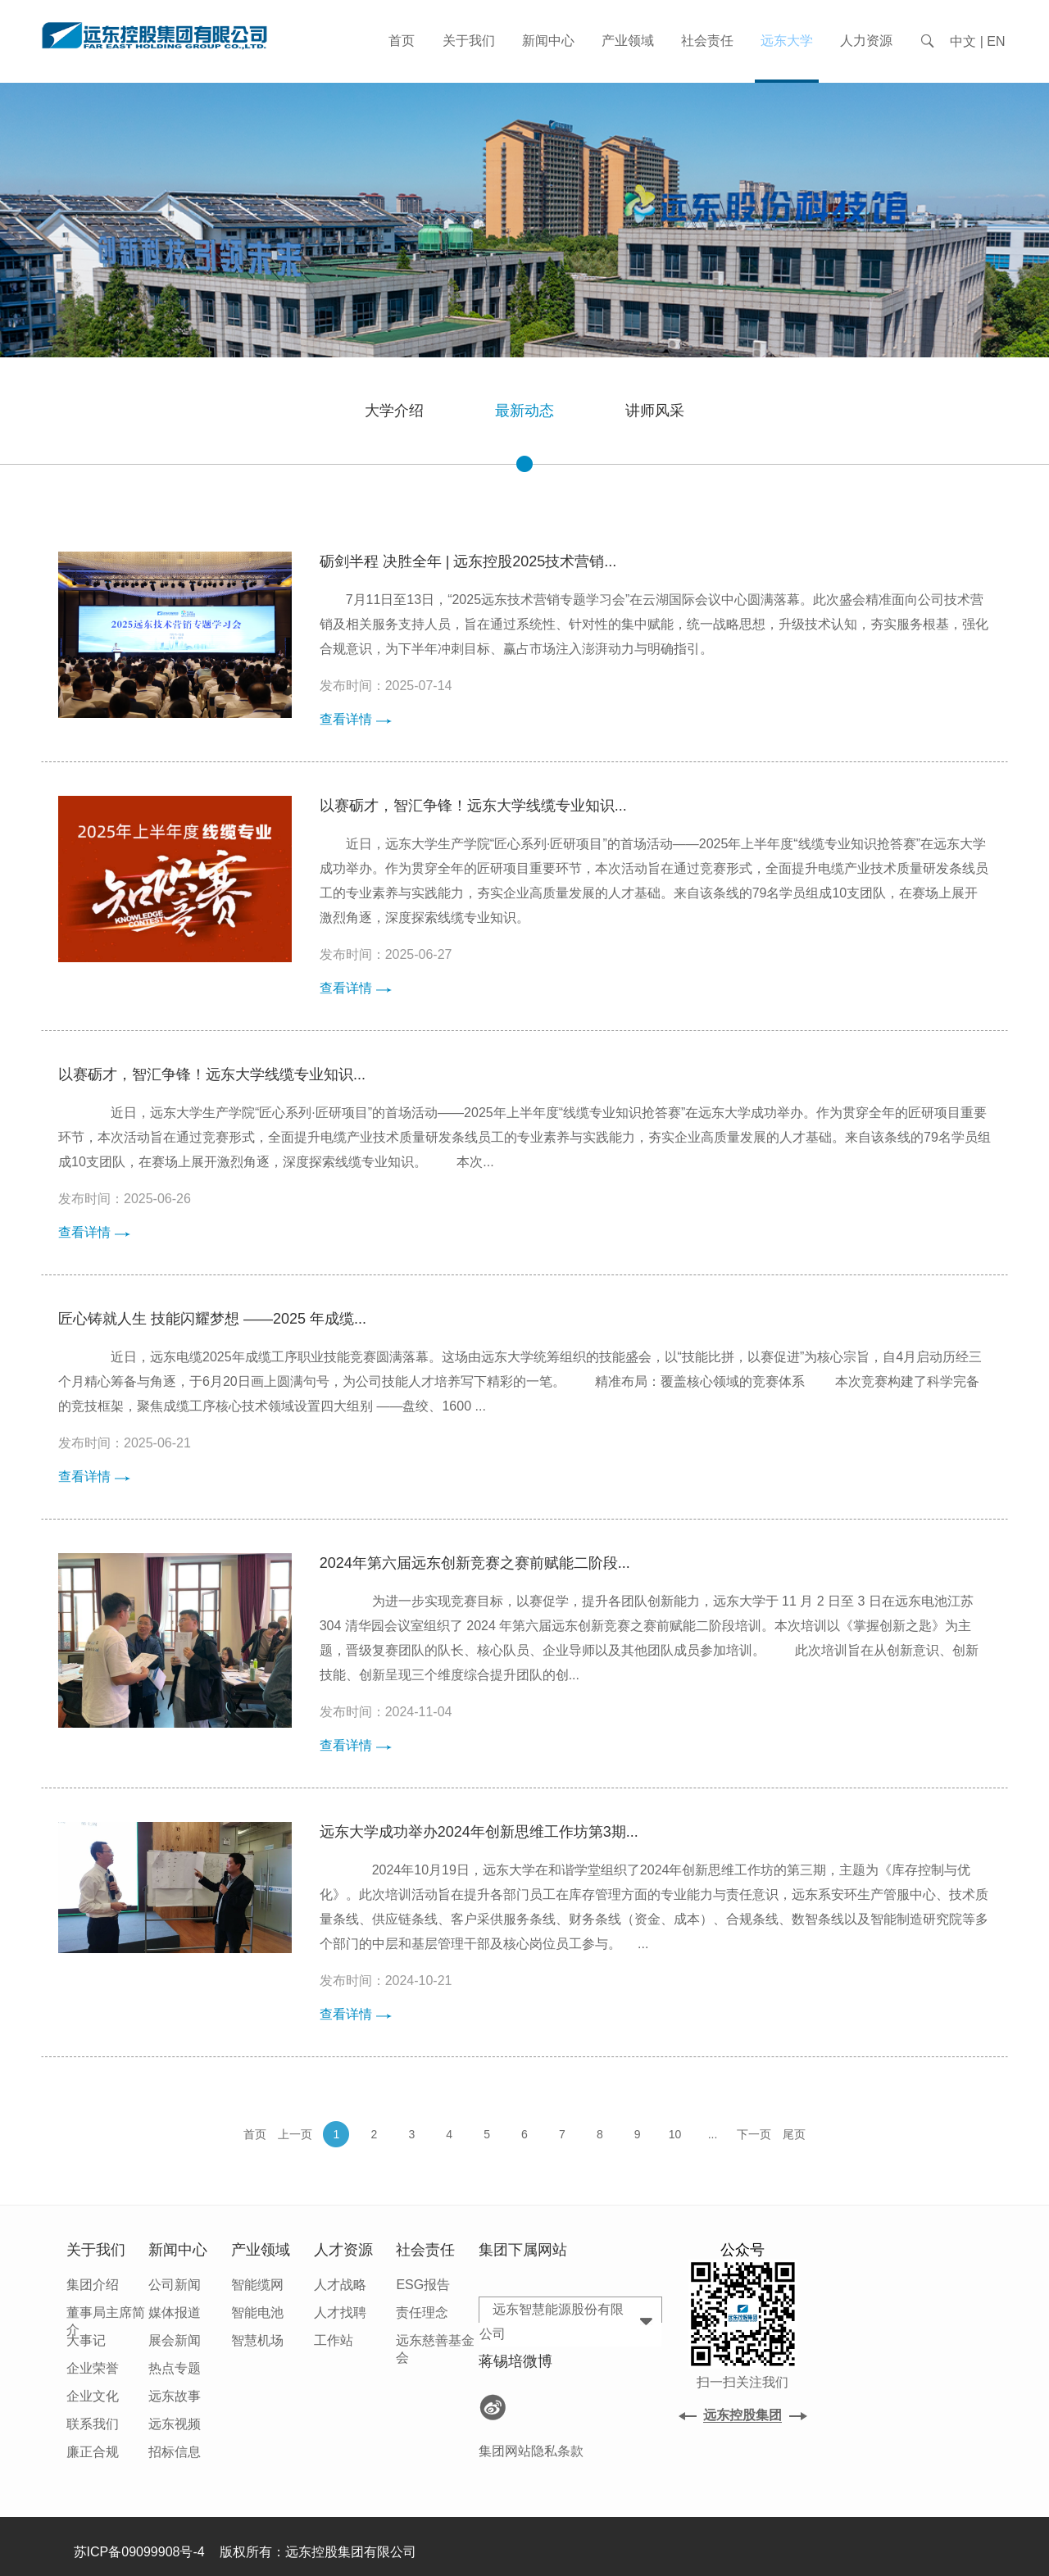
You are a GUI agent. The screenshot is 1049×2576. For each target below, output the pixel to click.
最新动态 (524, 433)
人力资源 (866, 41)
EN (996, 41)
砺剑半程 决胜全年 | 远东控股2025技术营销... (468, 561)
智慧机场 (257, 2340)
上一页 (295, 2134)
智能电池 (257, 2312)
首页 (401, 41)
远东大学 (787, 41)
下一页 (754, 2134)
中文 (963, 41)
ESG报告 (423, 2285)
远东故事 (174, 2396)
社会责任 (707, 41)
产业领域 (628, 41)
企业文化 (92, 2396)
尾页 (794, 2134)
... (713, 2134)
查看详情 (356, 719)
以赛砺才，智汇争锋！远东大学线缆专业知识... (473, 805)
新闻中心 (548, 41)
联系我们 (92, 2424)
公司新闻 (174, 2285)
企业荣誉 (92, 2368)
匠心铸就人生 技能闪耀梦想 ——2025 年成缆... (212, 1319)
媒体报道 (174, 2312)
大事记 (86, 2340)
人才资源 (343, 2250)
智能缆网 (257, 2285)
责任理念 (422, 2312)
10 (675, 2134)
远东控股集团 (742, 2415)
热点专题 (174, 2368)
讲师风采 (654, 410)
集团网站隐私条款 (531, 2451)
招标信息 (174, 2452)
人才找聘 (340, 2312)
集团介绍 (92, 2285)
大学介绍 (394, 410)
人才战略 (340, 2285)
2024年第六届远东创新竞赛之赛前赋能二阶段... (475, 1563)
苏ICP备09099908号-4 (139, 2552)
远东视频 (174, 2424)
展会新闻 (174, 2340)
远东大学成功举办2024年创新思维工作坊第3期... (479, 1832)
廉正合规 (92, 2452)
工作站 (333, 2340)
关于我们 (469, 41)
